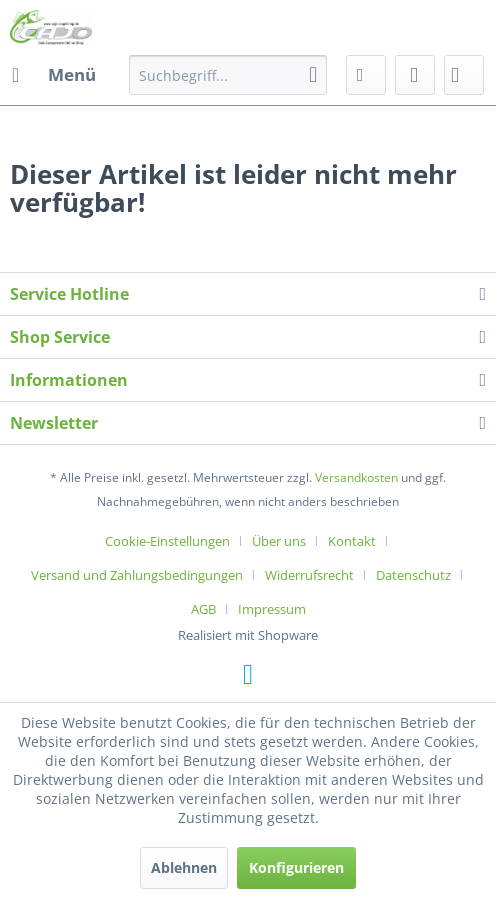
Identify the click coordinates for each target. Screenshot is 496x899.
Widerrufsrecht (309, 575)
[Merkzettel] (366, 75)
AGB (203, 609)
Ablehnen (184, 867)
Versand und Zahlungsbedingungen (137, 575)
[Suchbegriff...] (228, 75)
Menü (54, 72)
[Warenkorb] (464, 75)
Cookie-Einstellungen (167, 541)
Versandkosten (356, 477)
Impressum (272, 609)
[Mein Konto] (415, 75)
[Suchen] (313, 75)
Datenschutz (413, 575)
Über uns (279, 541)
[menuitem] (53, 75)
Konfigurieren (296, 867)
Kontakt (352, 541)
